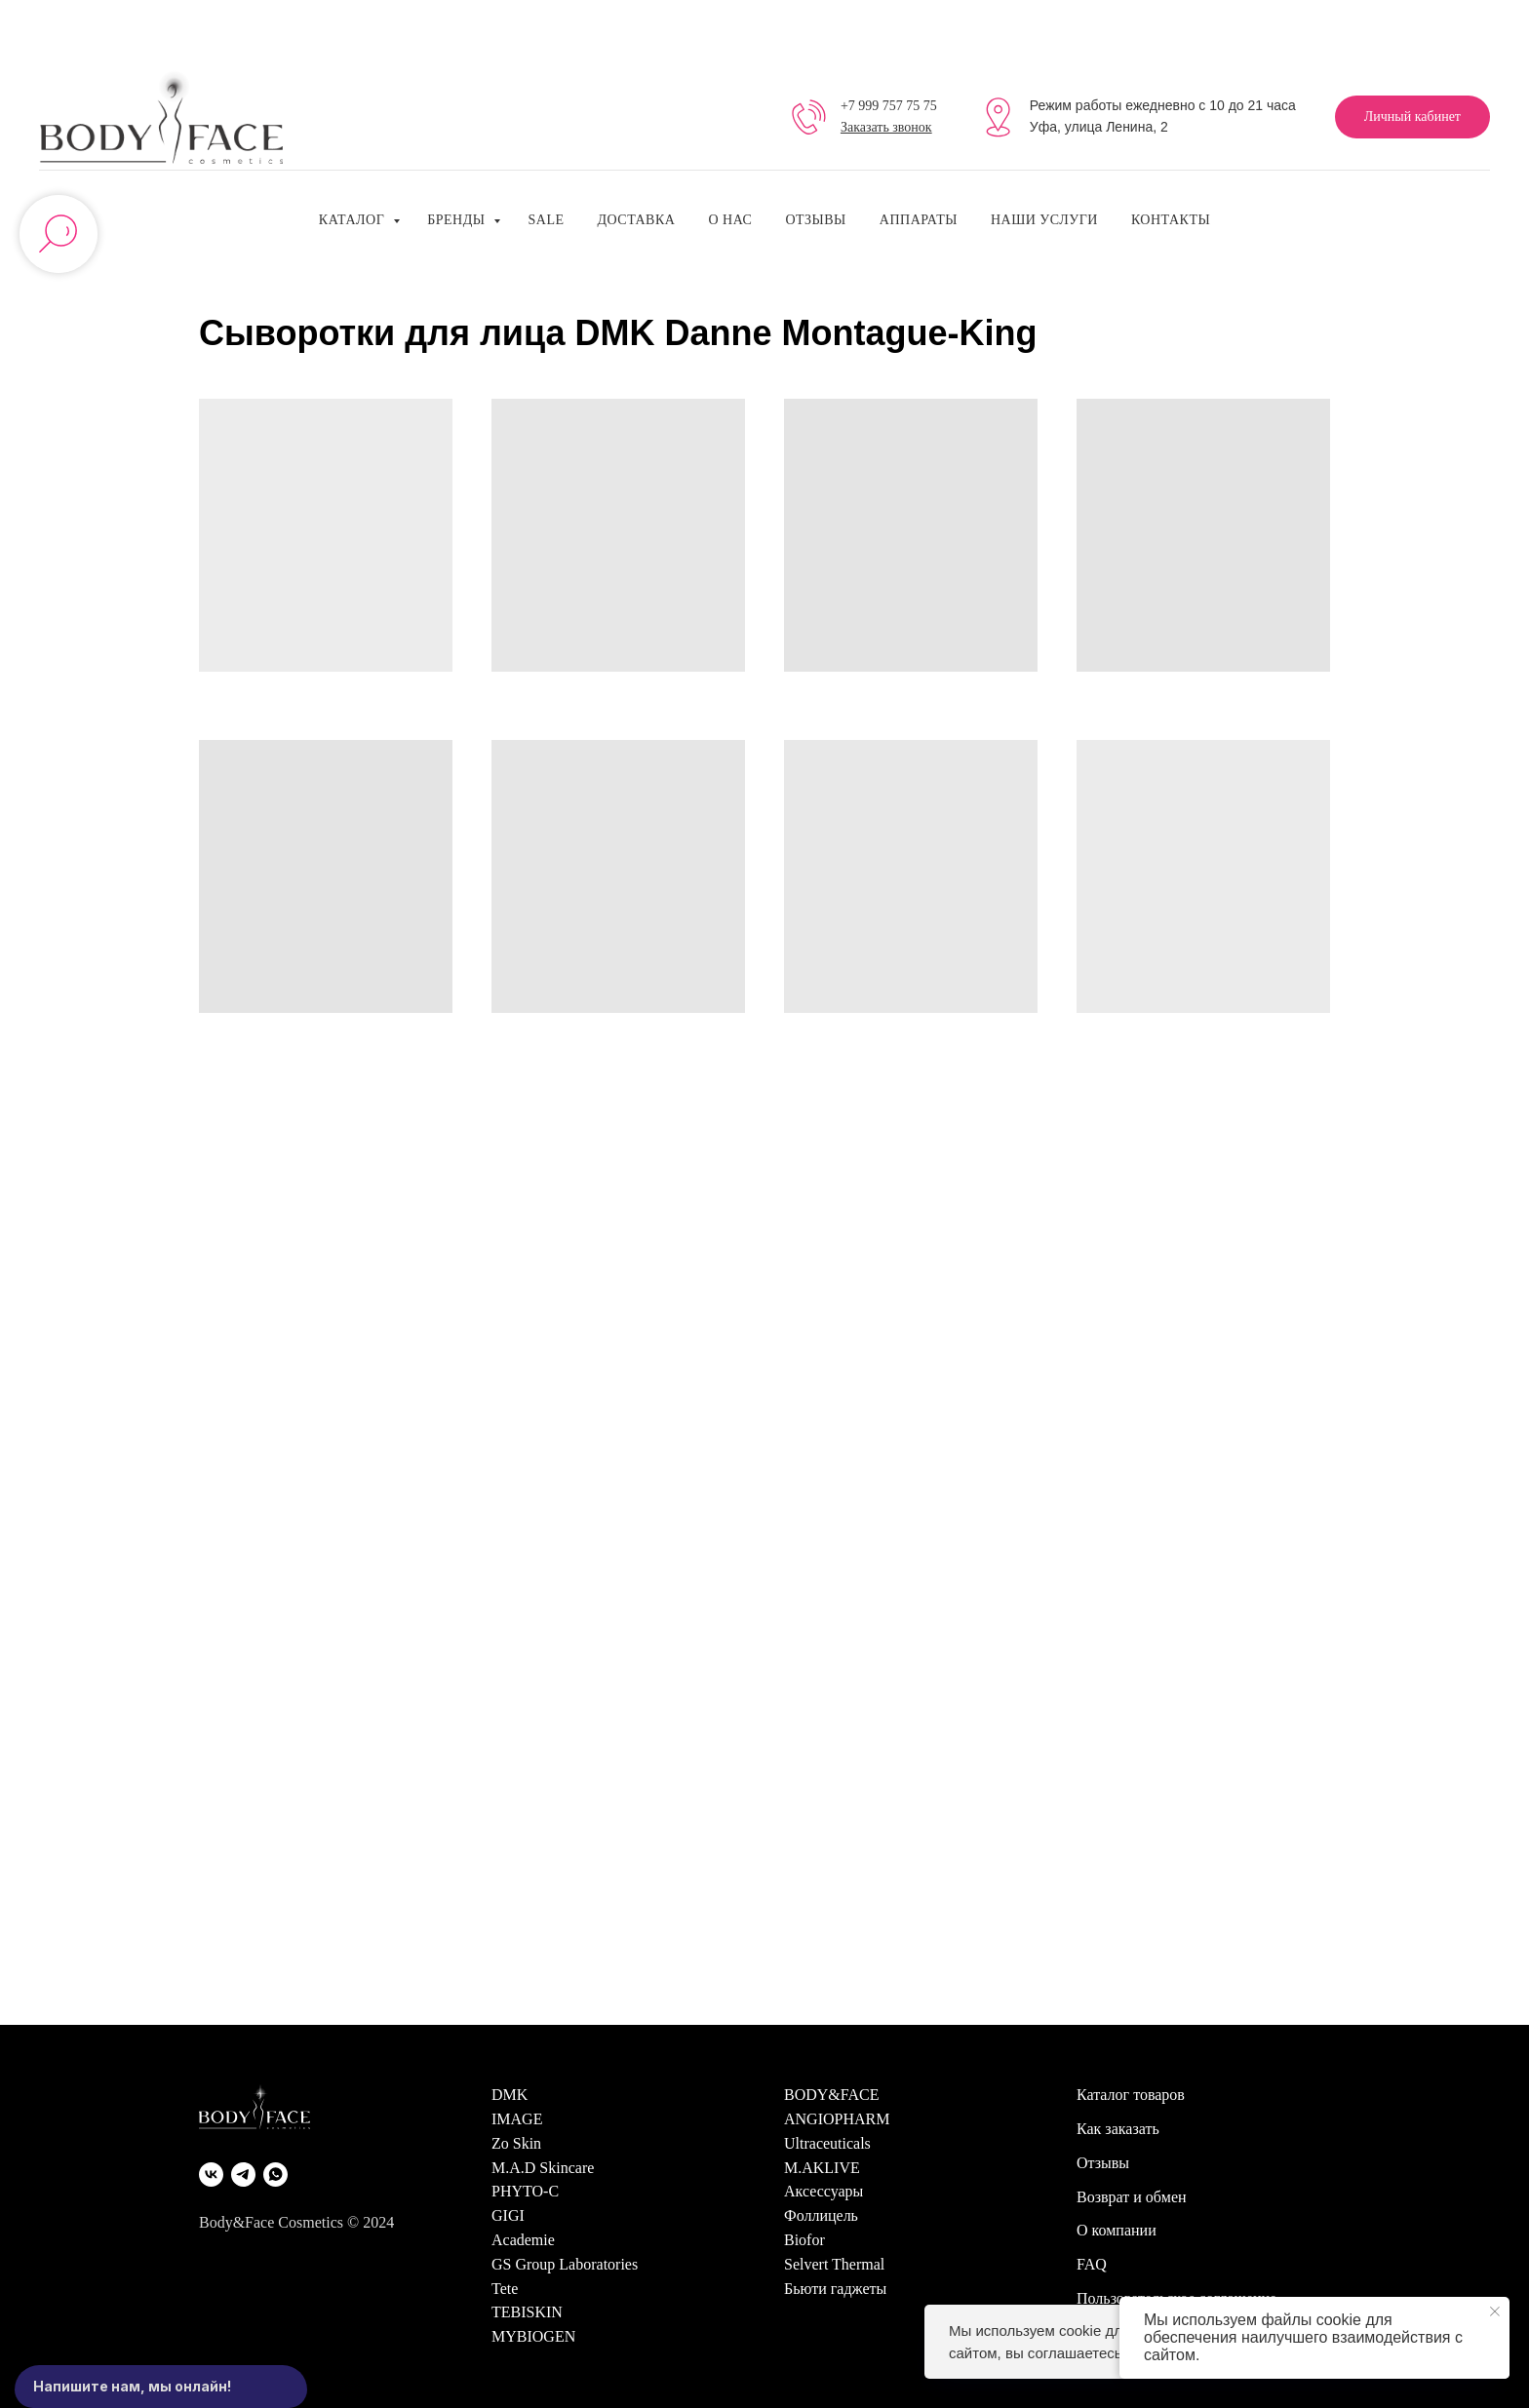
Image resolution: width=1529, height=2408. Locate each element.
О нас (730, 220)
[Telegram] (243, 2174)
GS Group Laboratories (564, 2264)
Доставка (636, 220)
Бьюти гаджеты (835, 2288)
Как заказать (1118, 2128)
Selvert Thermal (834, 2264)
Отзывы (815, 220)
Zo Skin (516, 2143)
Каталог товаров (1131, 2094)
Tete (504, 2288)
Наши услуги (1044, 220)
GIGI (508, 2215)
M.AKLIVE (822, 2167)
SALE (546, 220)
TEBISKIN (527, 2312)
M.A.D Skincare (542, 2167)
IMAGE (516, 2119)
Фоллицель (821, 2215)
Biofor (804, 2240)
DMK (509, 2094)
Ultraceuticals (827, 2143)
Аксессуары (823, 2191)
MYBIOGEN (533, 2336)
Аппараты (919, 220)
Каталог (353, 220)
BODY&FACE (832, 2094)
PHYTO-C (525, 2191)
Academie (523, 2240)
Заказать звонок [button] (886, 127)
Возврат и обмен (1132, 2197)
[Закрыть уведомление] (1495, 2311)
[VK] (211, 2174)
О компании (1117, 2230)
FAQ (1092, 2264)
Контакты (1170, 220)
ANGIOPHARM (836, 2119)
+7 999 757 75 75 (889, 105)
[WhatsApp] (275, 2174)
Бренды (458, 220)
